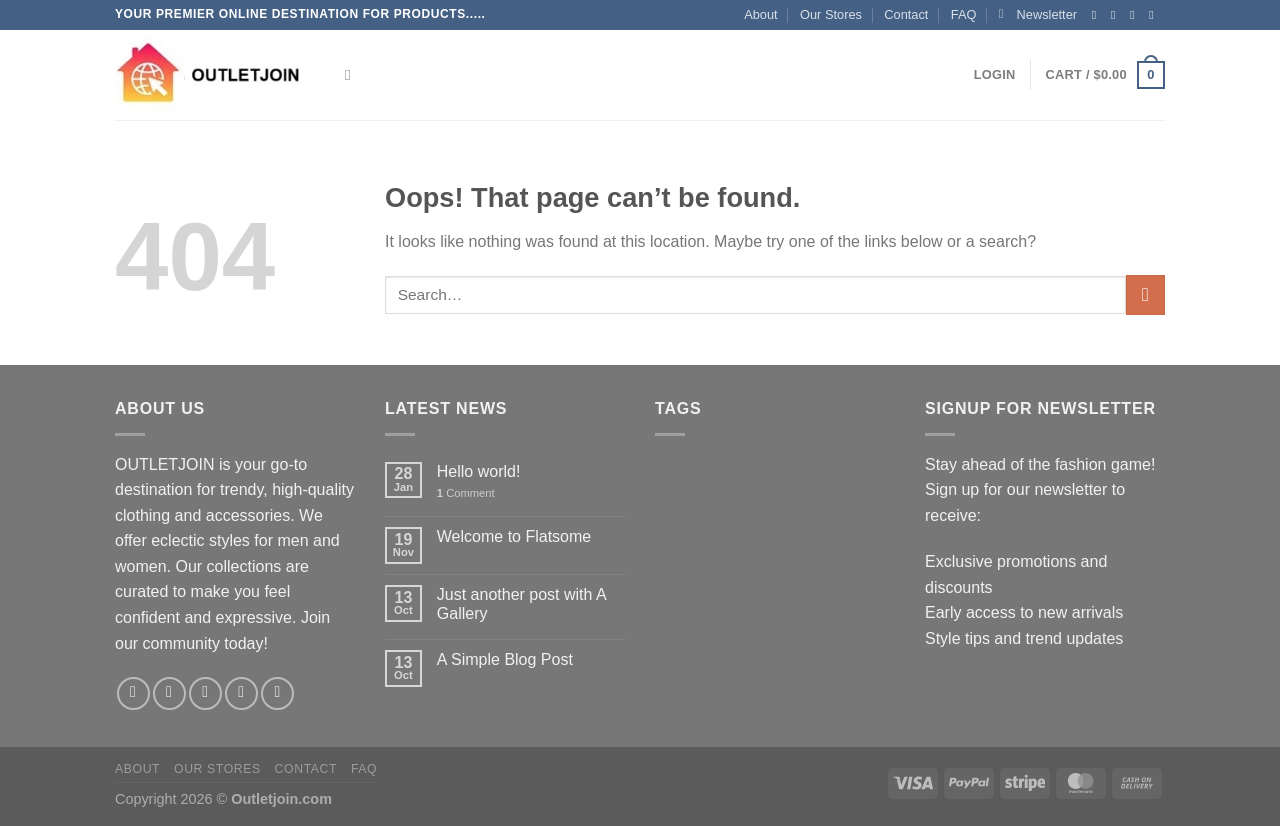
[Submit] (1145, 294)
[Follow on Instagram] (1117, 15)
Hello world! (479, 471)
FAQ (964, 14)
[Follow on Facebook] (1098, 15)
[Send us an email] (1155, 15)
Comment (466, 493)
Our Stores (831, 14)
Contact (906, 14)
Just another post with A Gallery (521, 604)
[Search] (352, 75)
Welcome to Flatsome (514, 536)
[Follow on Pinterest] (277, 693)
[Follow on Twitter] (1136, 15)
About (760, 14)
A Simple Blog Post (505, 659)
